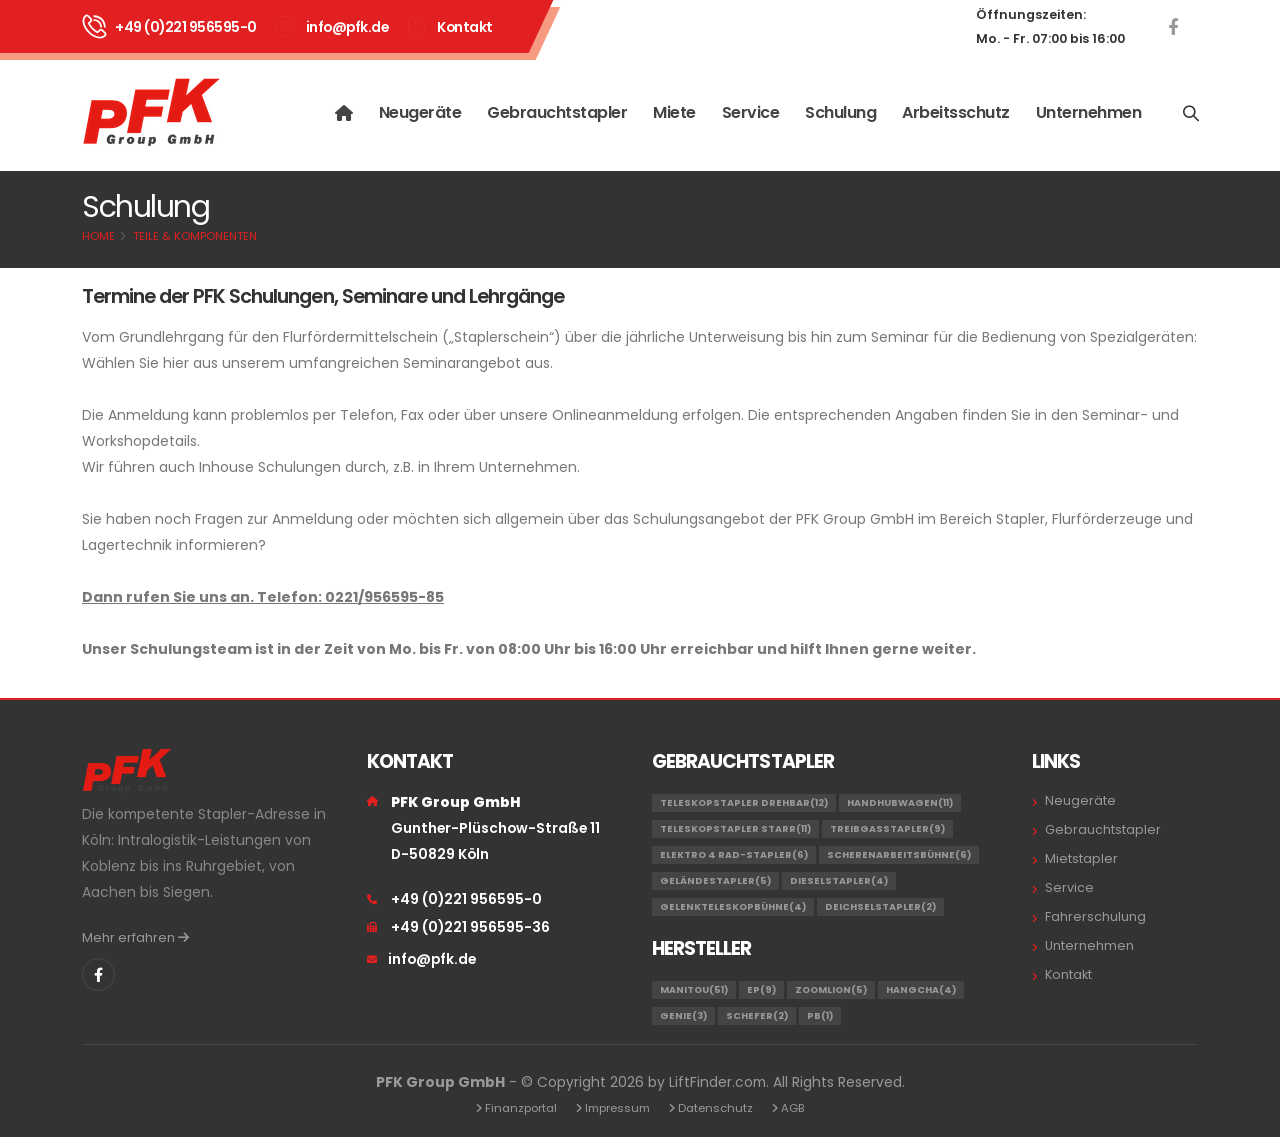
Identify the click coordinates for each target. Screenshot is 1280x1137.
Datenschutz (715, 1108)
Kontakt (465, 27)
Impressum (617, 1108)
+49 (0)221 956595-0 (186, 27)
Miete (674, 112)
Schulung (840, 112)
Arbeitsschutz (956, 112)
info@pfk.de (347, 27)
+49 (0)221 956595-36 (470, 927)
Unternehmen (1089, 112)
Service (751, 112)
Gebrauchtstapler (557, 112)
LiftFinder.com (717, 1082)
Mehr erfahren (135, 937)
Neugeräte (420, 112)
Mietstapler (1081, 858)
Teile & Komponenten (195, 236)
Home (98, 236)
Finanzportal (521, 1108)
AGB (792, 1108)
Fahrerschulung (1095, 916)
